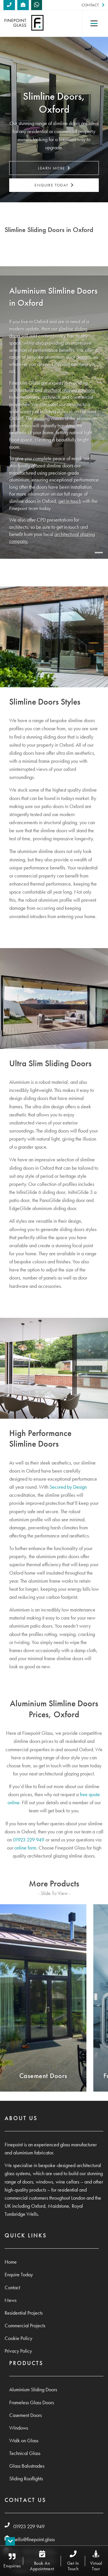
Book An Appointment (42, 2560)
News (10, 2300)
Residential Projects (24, 2313)
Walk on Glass (23, 2440)
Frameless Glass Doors (31, 2402)
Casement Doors (25, 2415)
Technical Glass (24, 2453)
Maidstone (58, 2206)
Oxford (38, 2206)
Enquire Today (54, 185)
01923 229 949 (28, 1840)
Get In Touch (73, 2560)
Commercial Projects (25, 2325)
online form (25, 1848)
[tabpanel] (54, 412)
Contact (93, 5)
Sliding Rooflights (26, 2478)
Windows (18, 2428)
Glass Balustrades (26, 2466)
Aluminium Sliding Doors (33, 2389)
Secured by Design (68, 1487)
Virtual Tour (96, 2560)
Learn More (54, 168)
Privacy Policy (18, 2351)
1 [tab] (99, 552)
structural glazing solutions (69, 390)
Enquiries (12, 2561)
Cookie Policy (18, 2338)
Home (11, 2262)
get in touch (69, 501)
